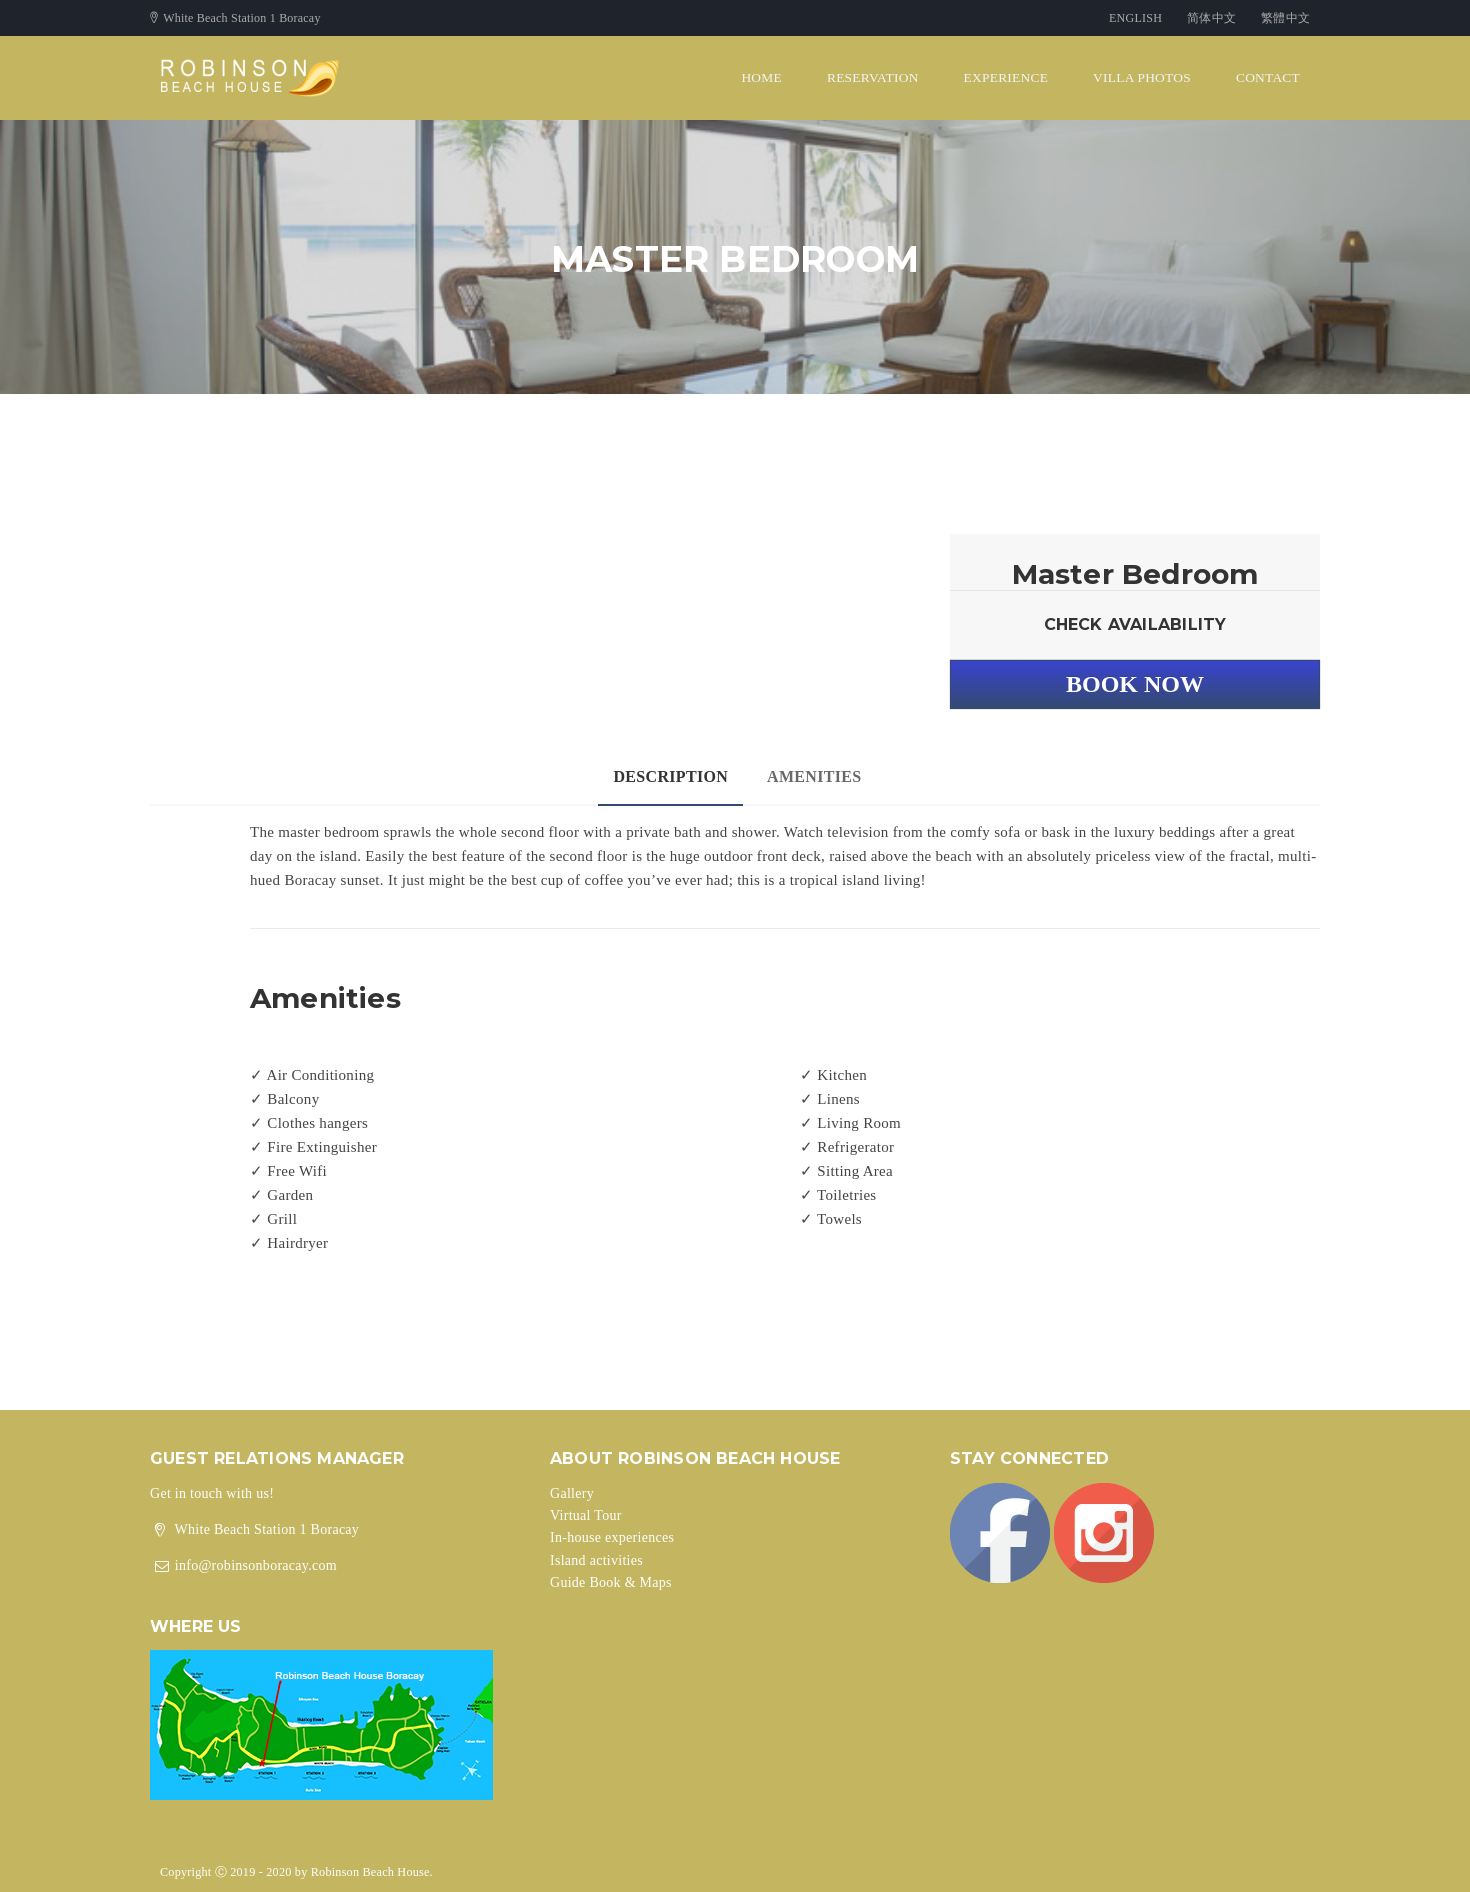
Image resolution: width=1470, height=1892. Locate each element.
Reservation (873, 77)
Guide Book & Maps (611, 1582)
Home (761, 77)
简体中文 (1211, 18)
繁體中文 (1285, 18)
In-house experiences (612, 1537)
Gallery (572, 1493)
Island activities (596, 1560)
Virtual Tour (586, 1515)
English (1135, 18)
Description (670, 776)
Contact (1268, 77)
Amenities (814, 776)
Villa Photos (1142, 77)
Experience (1006, 77)
